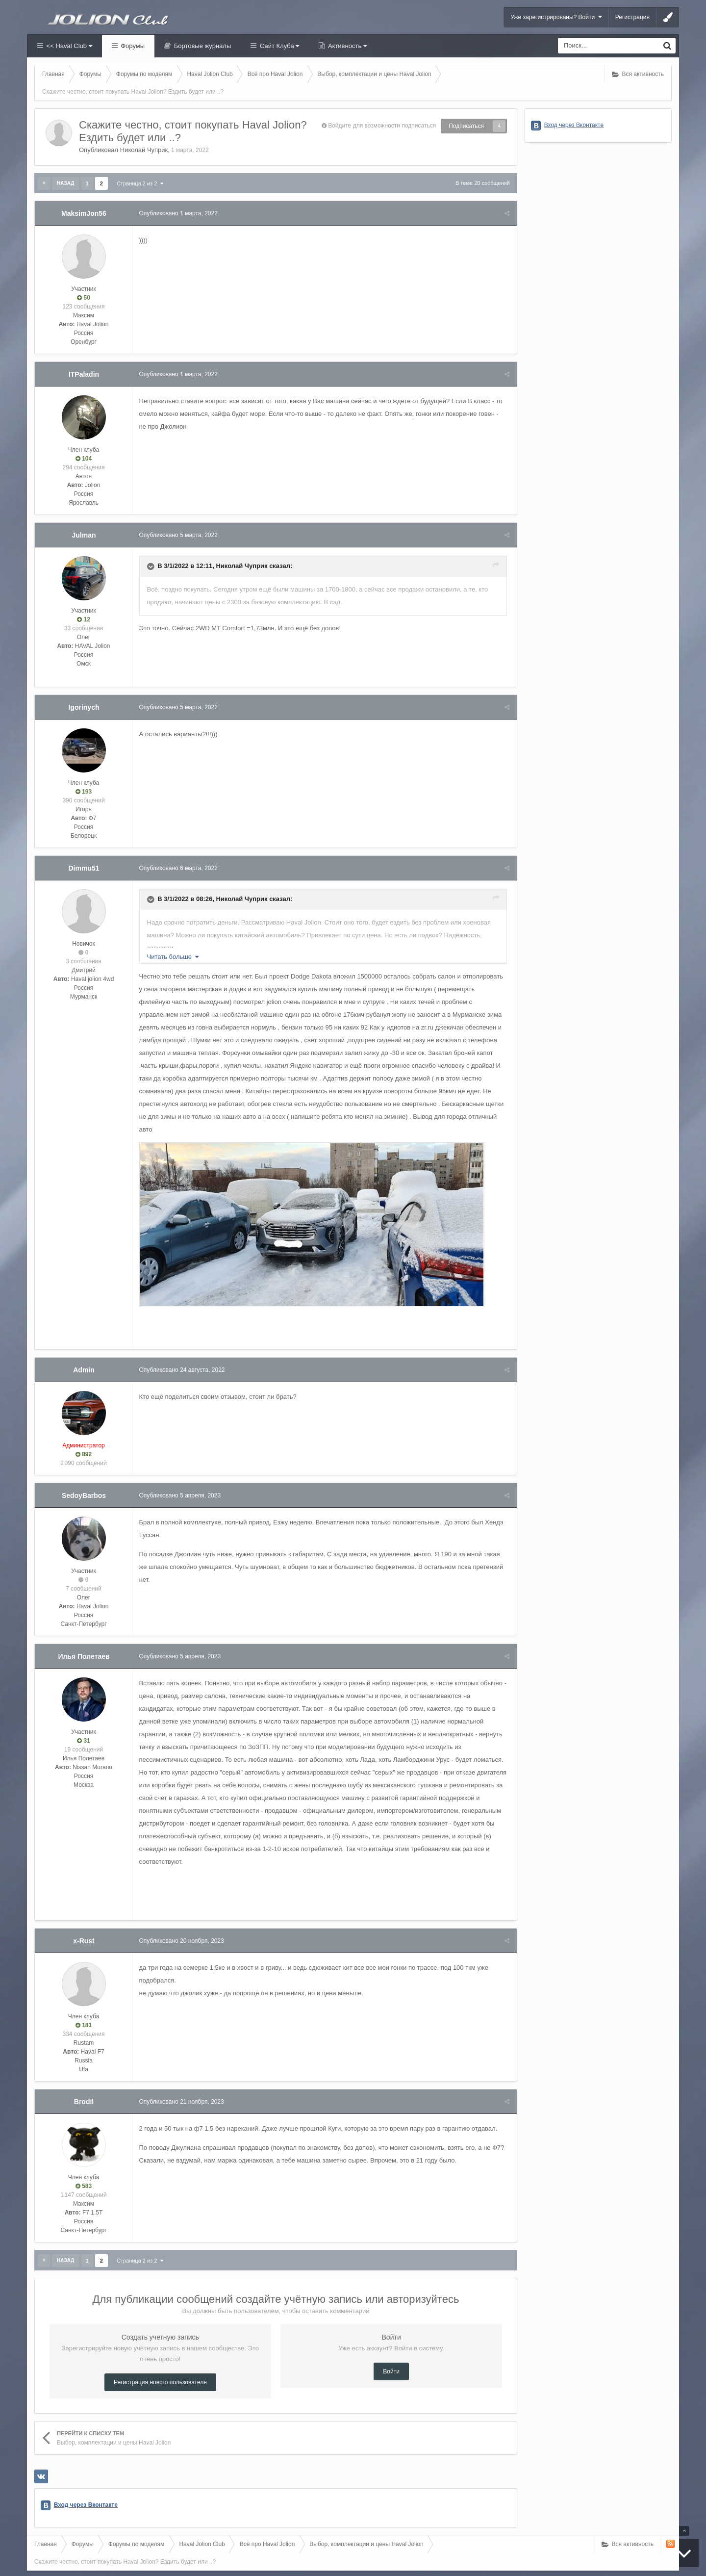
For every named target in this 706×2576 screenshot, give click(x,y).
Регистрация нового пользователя (160, 2356)
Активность (346, 46)
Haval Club (41, 2559)
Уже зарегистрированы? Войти (556, 17)
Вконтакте (71, 2559)
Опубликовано (179, 213)
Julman (84, 535)
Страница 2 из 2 (140, 183)
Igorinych (83, 707)
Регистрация (632, 17)
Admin (84, 1357)
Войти (391, 2346)
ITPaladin (84, 374)
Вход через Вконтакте (86, 2479)
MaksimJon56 (83, 213)
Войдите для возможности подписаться (382, 125)
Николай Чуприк (144, 150)
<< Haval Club (68, 46)
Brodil (84, 2076)
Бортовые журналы (201, 46)
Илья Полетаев (83, 1644)
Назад (65, 183)
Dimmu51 (83, 868)
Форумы (132, 46)
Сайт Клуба (278, 46)
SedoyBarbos (84, 1483)
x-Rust (84, 1915)
